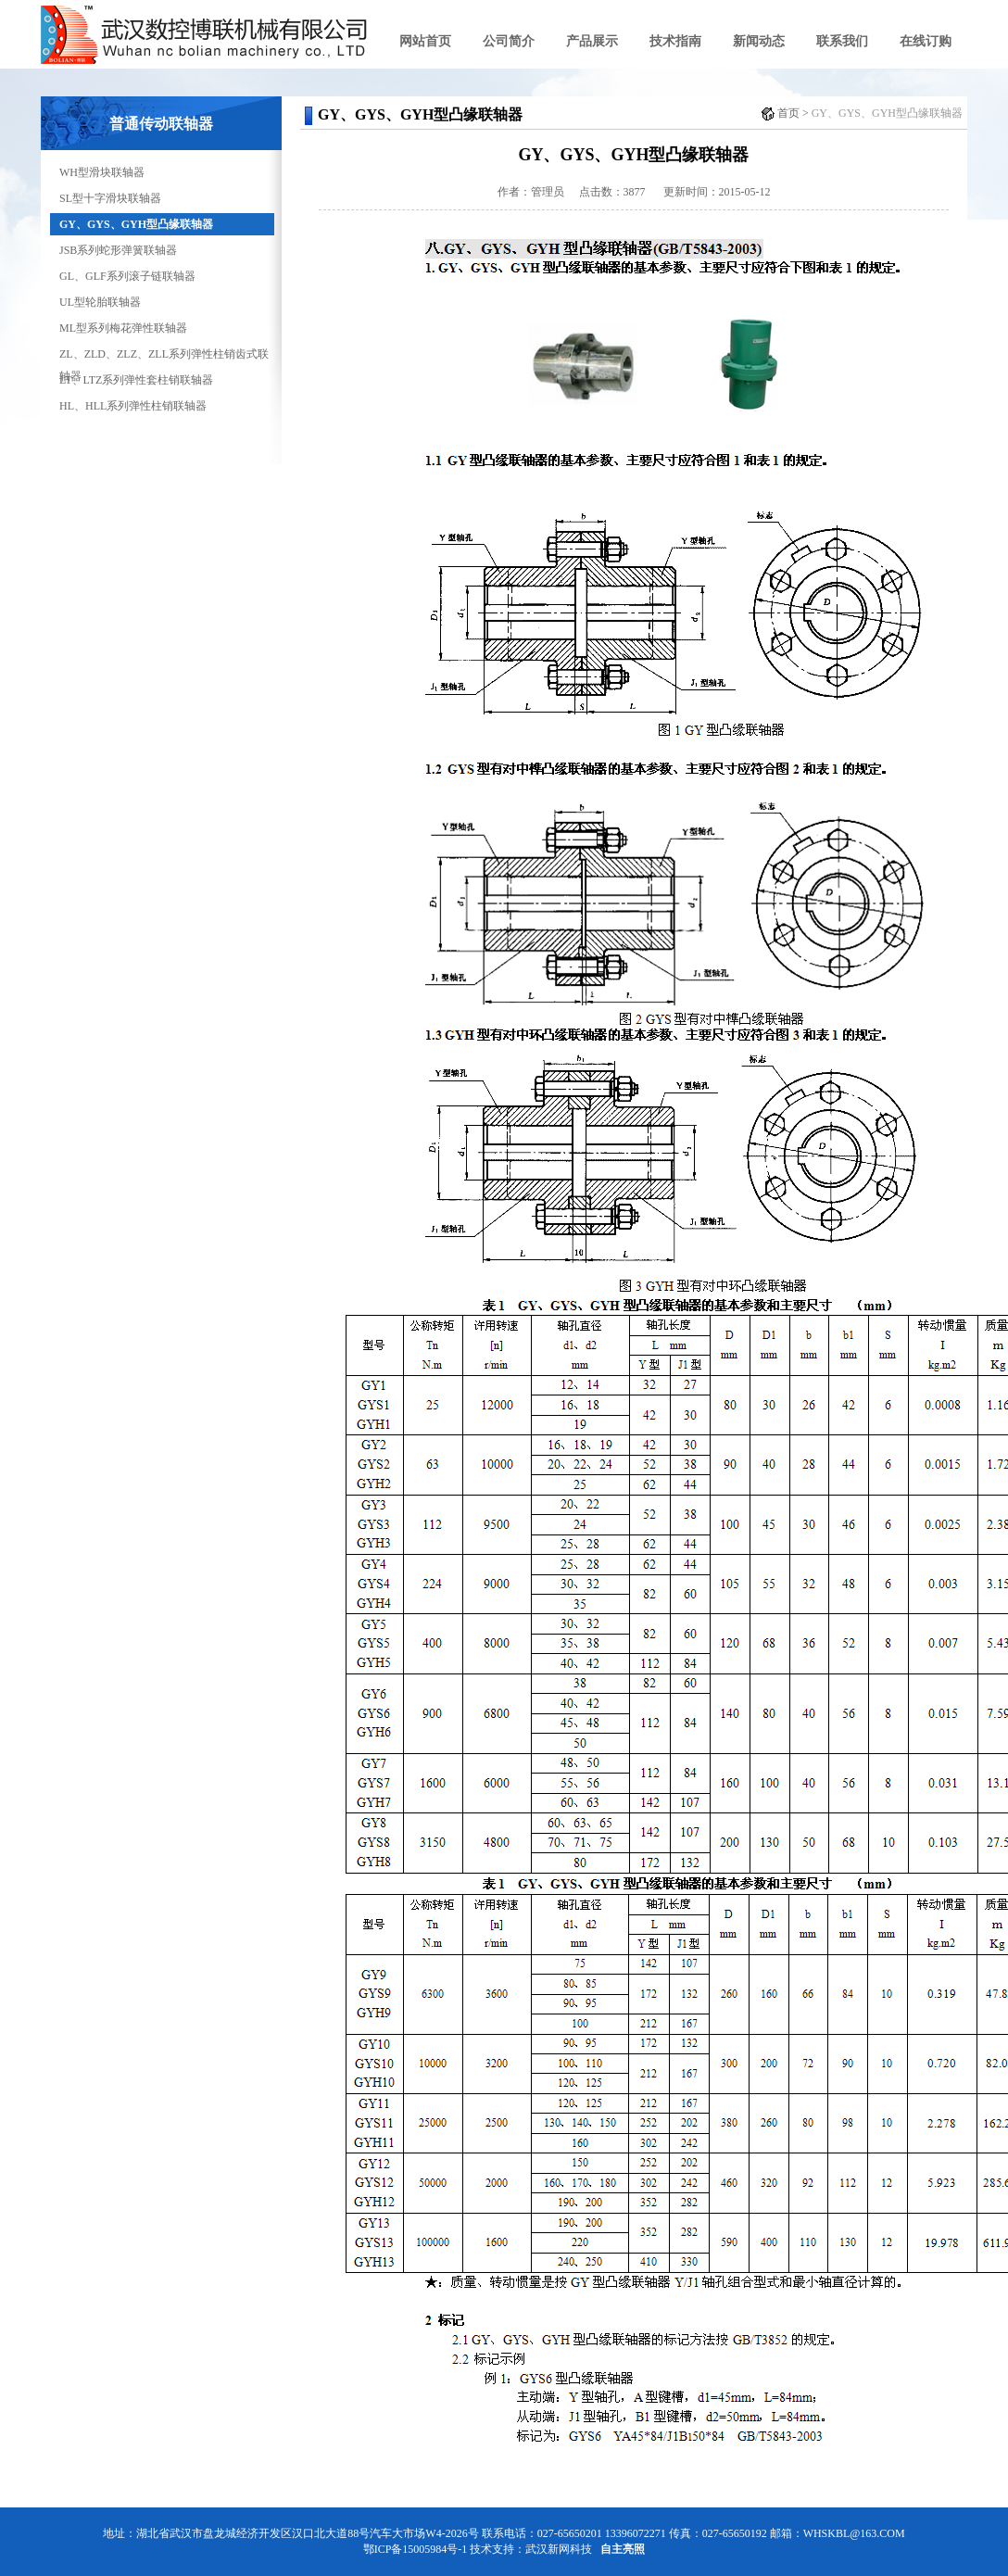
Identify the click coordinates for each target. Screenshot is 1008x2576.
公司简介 (509, 41)
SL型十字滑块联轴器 (110, 198)
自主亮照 (622, 2549)
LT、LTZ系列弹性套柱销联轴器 (136, 379)
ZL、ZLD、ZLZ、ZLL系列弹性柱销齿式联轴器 (164, 356)
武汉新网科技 (558, 2549)
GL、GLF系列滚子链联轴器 (127, 276)
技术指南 (675, 41)
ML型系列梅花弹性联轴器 (123, 328)
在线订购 (925, 41)
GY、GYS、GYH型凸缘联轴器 (136, 224)
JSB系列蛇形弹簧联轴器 (118, 250)
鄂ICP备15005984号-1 (415, 2549)
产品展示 (592, 41)
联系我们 (842, 41)
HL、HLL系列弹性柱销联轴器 (133, 405)
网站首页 (425, 41)
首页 (788, 113)
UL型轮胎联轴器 (100, 302)
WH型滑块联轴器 (102, 172)
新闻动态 (759, 41)
